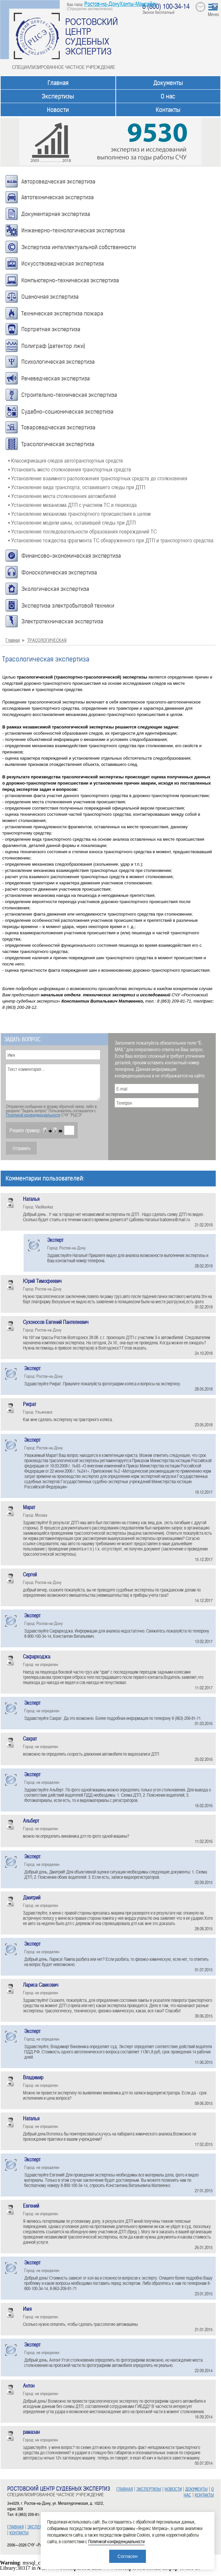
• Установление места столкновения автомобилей (62, 496)
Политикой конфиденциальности (33, 1115)
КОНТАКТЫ (19, 2533)
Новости (58, 110)
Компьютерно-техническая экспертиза (70, 280)
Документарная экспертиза (55, 214)
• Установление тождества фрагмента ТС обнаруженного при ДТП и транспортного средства (110, 540)
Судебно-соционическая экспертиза (67, 411)
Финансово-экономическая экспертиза (71, 555)
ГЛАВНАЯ (15, 2527)
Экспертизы (58, 96)
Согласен (127, 2556)
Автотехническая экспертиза (57, 197)
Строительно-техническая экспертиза (69, 395)
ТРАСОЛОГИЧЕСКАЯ (47, 640)
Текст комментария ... (53, 1082)
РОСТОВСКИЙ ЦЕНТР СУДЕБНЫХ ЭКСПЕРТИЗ (91, 36)
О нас (168, 96)
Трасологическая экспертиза (57, 444)
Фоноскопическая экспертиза (59, 572)
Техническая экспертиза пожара (62, 313)
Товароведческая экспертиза (58, 427)
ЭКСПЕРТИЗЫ (39, 2527)
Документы (168, 83)
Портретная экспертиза (50, 329)
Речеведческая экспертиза (55, 378)
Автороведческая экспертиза (58, 181)
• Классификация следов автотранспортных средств (65, 460)
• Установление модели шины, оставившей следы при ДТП (72, 522)
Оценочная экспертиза (50, 296)
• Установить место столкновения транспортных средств (69, 469)
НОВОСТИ (173, 2489)
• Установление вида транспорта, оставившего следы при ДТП (76, 487)
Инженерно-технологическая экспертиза (73, 230)
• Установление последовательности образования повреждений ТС (82, 531)
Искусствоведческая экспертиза (62, 263)
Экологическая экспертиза (55, 589)
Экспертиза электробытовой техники (67, 605)
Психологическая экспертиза (58, 361)
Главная (58, 83)
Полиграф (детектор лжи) (53, 346)
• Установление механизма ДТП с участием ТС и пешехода (72, 505)
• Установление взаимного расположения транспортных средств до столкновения (97, 478)
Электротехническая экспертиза (62, 621)
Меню (213, 14)
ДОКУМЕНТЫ (196, 2489)
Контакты (168, 110)
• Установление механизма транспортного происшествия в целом (79, 513)
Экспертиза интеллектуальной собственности (78, 247)
